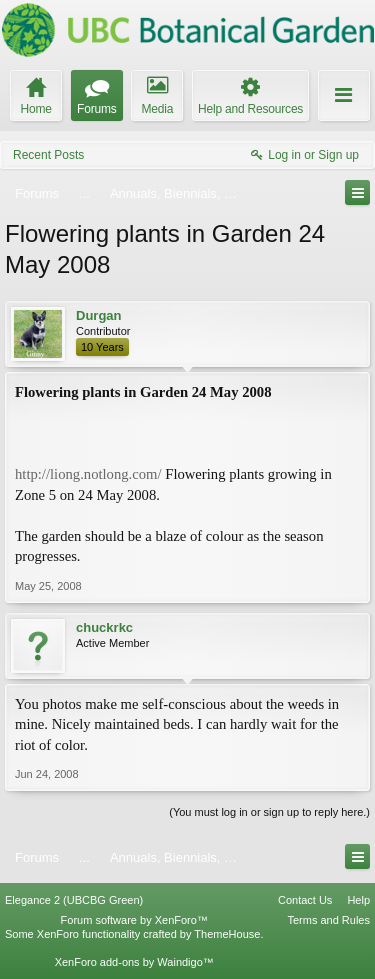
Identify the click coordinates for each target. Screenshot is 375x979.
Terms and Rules (328, 920)
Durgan (99, 315)
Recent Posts (48, 155)
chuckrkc (104, 627)
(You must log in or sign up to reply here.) (269, 812)
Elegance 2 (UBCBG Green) (74, 900)
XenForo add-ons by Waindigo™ (134, 962)
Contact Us (305, 900)
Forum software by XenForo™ (134, 920)
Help (358, 900)
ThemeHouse (227, 934)
